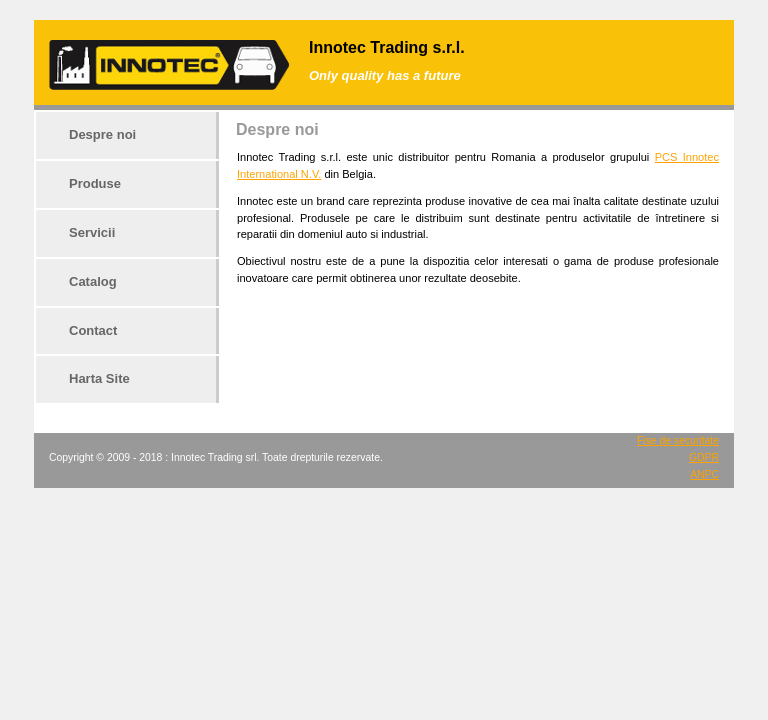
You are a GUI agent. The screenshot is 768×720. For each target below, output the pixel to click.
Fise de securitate (678, 440)
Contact (93, 330)
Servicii (92, 232)
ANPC (704, 474)
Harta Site (99, 378)
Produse (95, 183)
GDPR (704, 457)
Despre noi (102, 134)
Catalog (93, 281)
